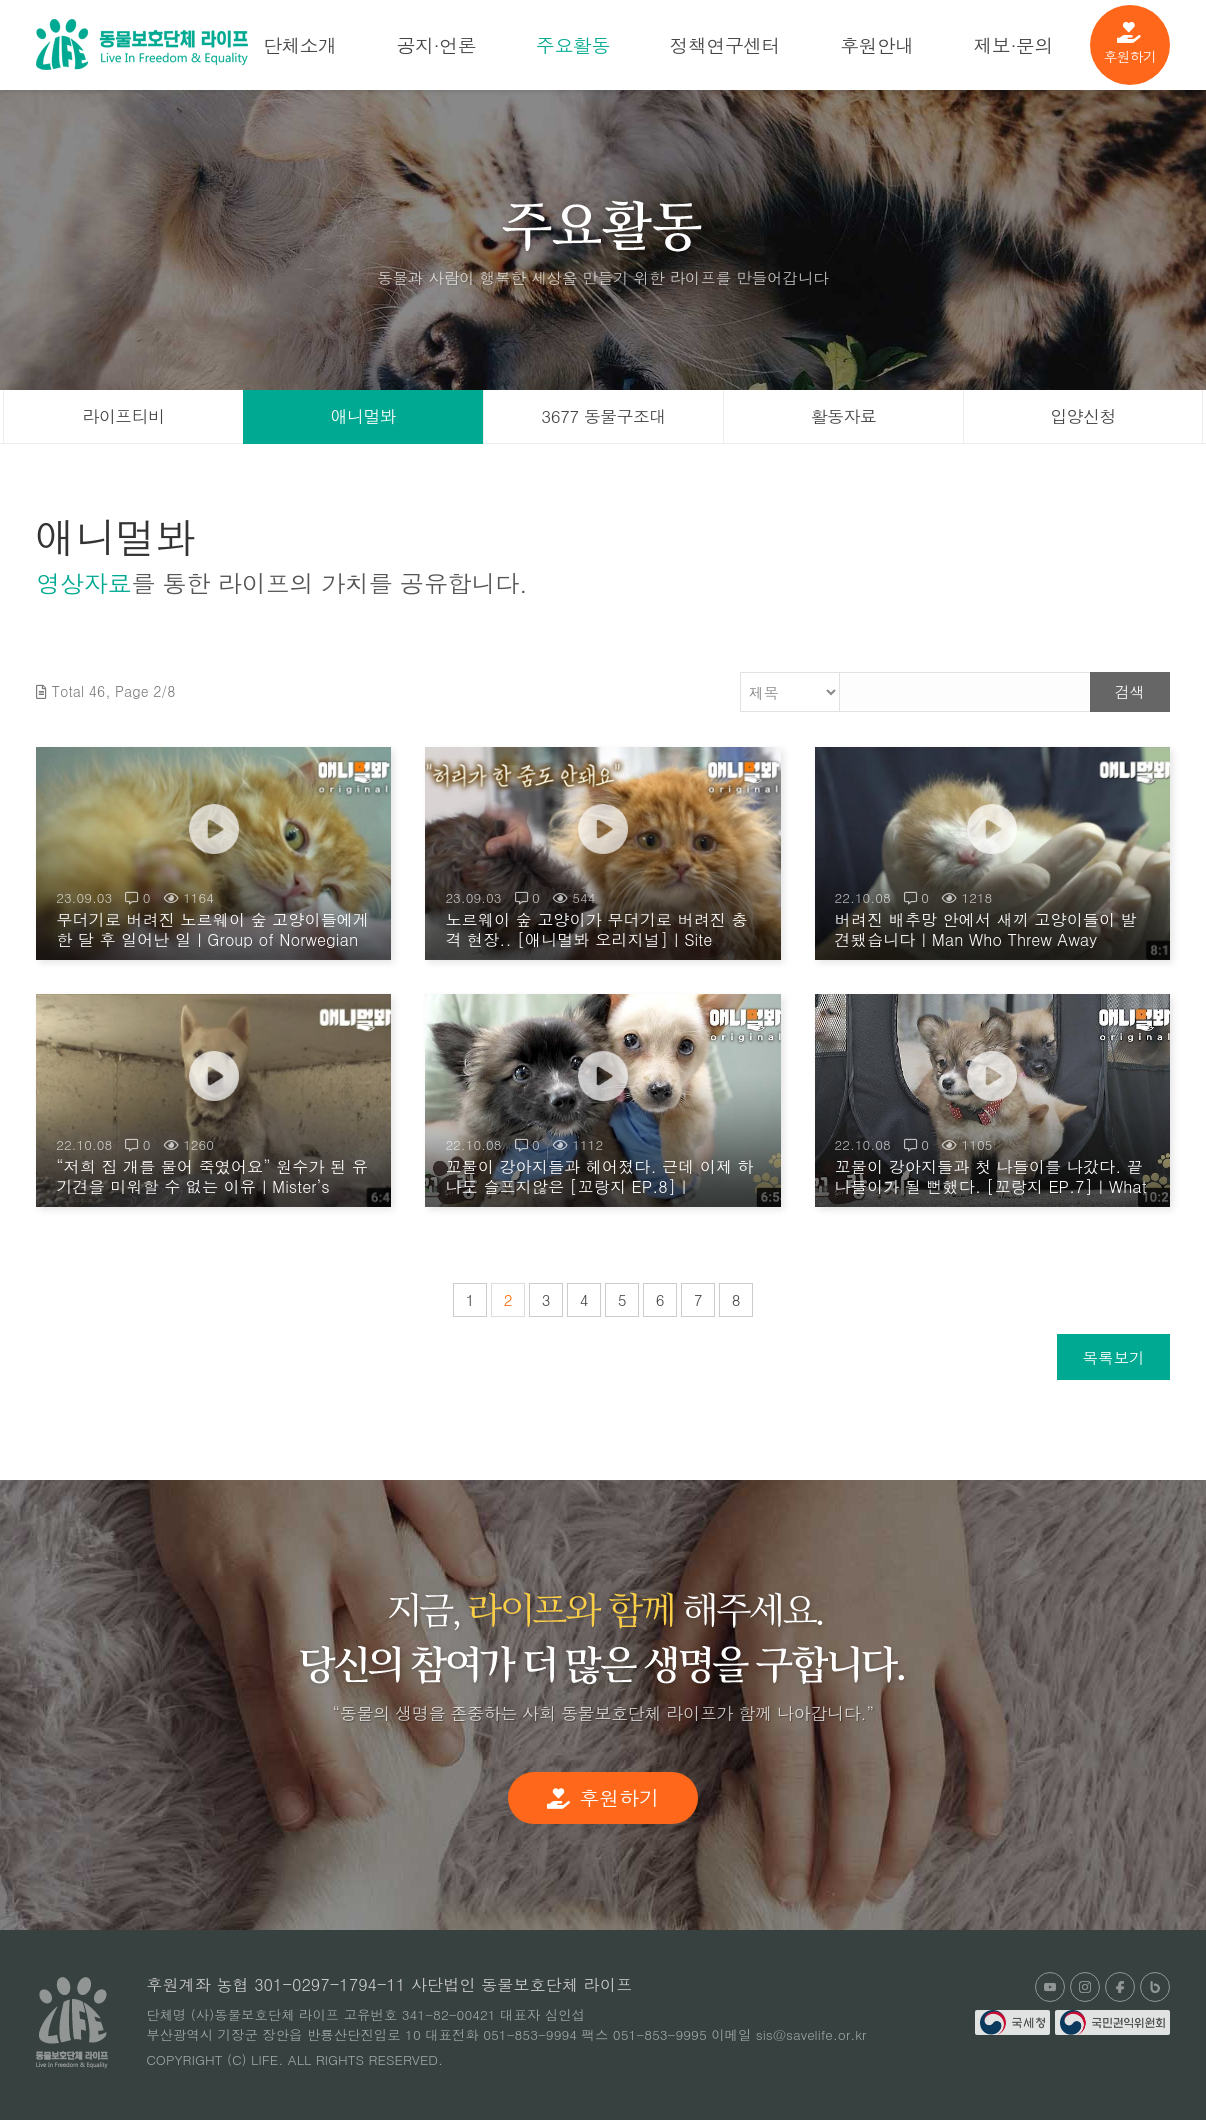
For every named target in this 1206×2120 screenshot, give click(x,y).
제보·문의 (1013, 44)
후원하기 (1129, 44)
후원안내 (877, 44)
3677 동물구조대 (603, 416)
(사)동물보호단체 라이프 (142, 44)
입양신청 (1083, 416)
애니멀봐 (364, 416)
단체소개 (300, 44)
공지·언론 (436, 44)
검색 (1130, 691)
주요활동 (573, 44)
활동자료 (844, 416)
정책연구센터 (725, 44)
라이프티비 (124, 416)
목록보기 (1113, 1357)
